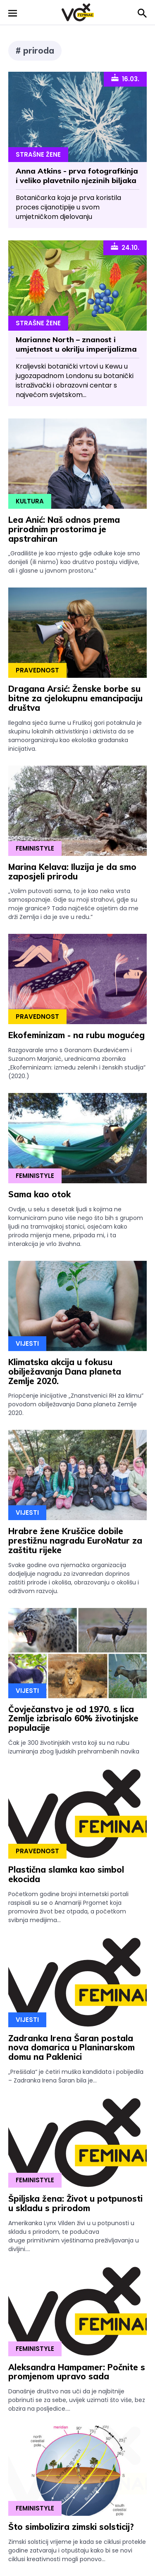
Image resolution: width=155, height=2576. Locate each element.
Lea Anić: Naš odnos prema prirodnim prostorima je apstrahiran (64, 529)
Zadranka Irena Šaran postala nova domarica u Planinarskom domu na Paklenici (71, 2047)
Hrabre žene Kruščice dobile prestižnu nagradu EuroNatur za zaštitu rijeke (75, 1540)
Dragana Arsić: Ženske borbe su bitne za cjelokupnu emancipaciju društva (75, 698)
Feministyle (35, 848)
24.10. (125, 247)
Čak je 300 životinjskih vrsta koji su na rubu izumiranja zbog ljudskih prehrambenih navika (73, 1747)
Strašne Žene (38, 154)
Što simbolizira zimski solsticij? (71, 2527)
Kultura (30, 501)
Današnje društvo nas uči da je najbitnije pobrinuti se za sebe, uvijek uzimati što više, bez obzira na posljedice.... (76, 2400)
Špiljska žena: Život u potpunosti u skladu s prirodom (75, 2203)
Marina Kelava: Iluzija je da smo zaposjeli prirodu (72, 871)
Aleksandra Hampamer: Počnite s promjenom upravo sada (76, 2372)
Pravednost (37, 670)
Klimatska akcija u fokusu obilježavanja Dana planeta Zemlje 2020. (64, 1371)
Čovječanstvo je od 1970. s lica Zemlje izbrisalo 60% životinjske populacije (73, 1718)
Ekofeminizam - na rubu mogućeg (76, 1035)
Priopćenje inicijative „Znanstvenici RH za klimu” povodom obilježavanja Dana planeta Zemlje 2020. (75, 1404)
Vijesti (27, 1343)
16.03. (125, 78)
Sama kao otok (39, 1194)
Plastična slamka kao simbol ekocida (66, 1874)
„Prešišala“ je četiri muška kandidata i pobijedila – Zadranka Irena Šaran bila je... (75, 2076)
